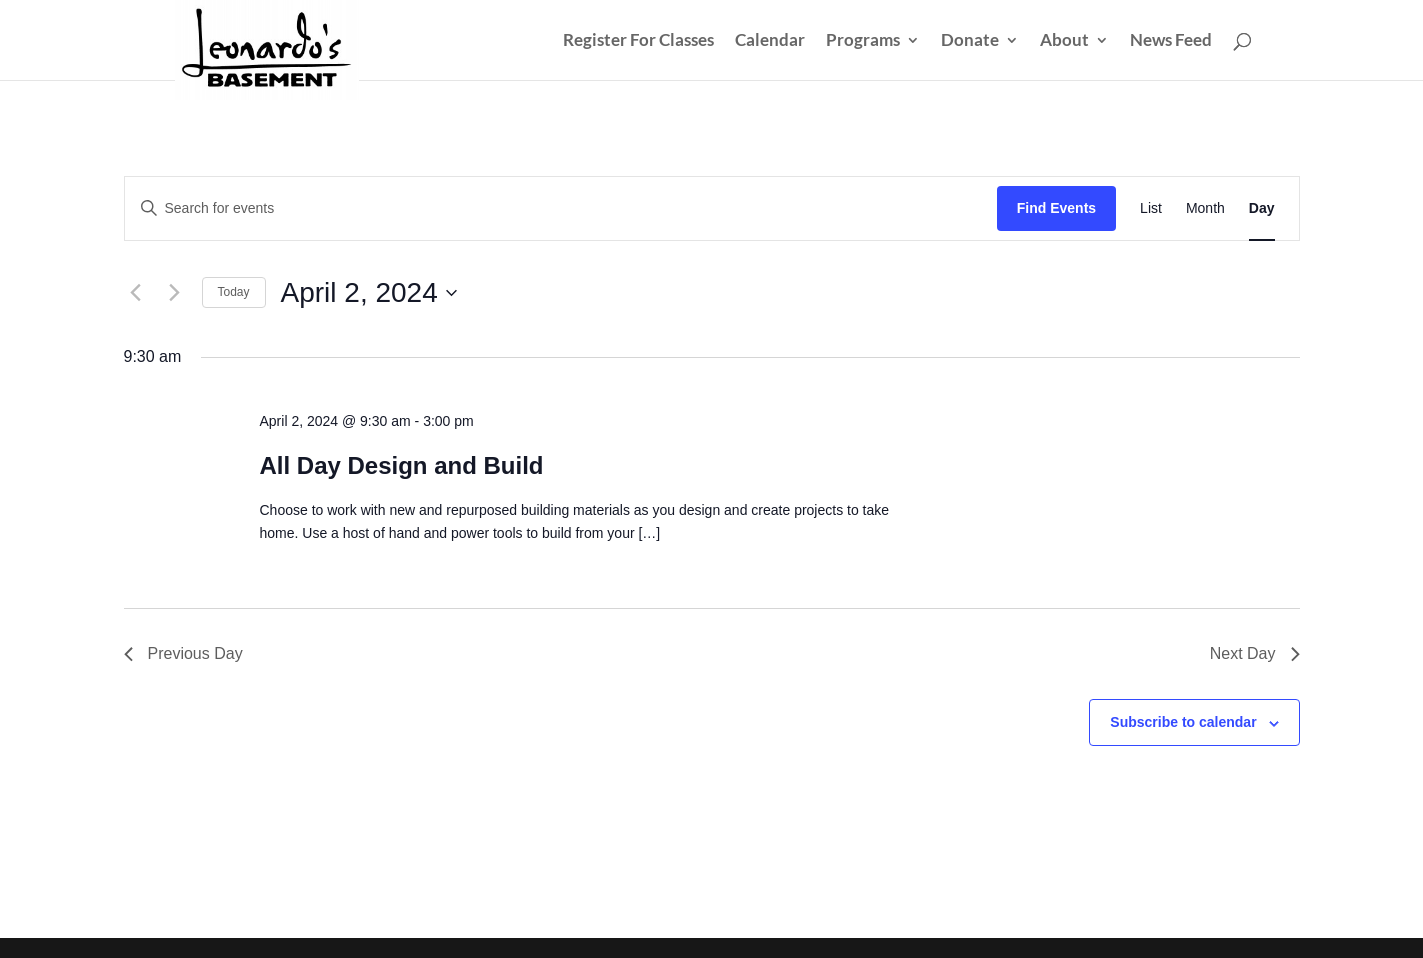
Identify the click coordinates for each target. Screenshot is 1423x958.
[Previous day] (136, 293)
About (1064, 41)
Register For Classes (638, 41)
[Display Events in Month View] (1205, 208)
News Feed (1171, 41)
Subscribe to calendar (1183, 722)
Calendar (770, 41)
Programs (863, 41)
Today (234, 292)
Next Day (1255, 653)
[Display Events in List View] (1151, 208)
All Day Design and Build (401, 465)
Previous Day (183, 653)
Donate (970, 41)
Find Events (1056, 208)
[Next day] (175, 293)
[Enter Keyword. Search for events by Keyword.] (561, 208)
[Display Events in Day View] (1262, 208)
